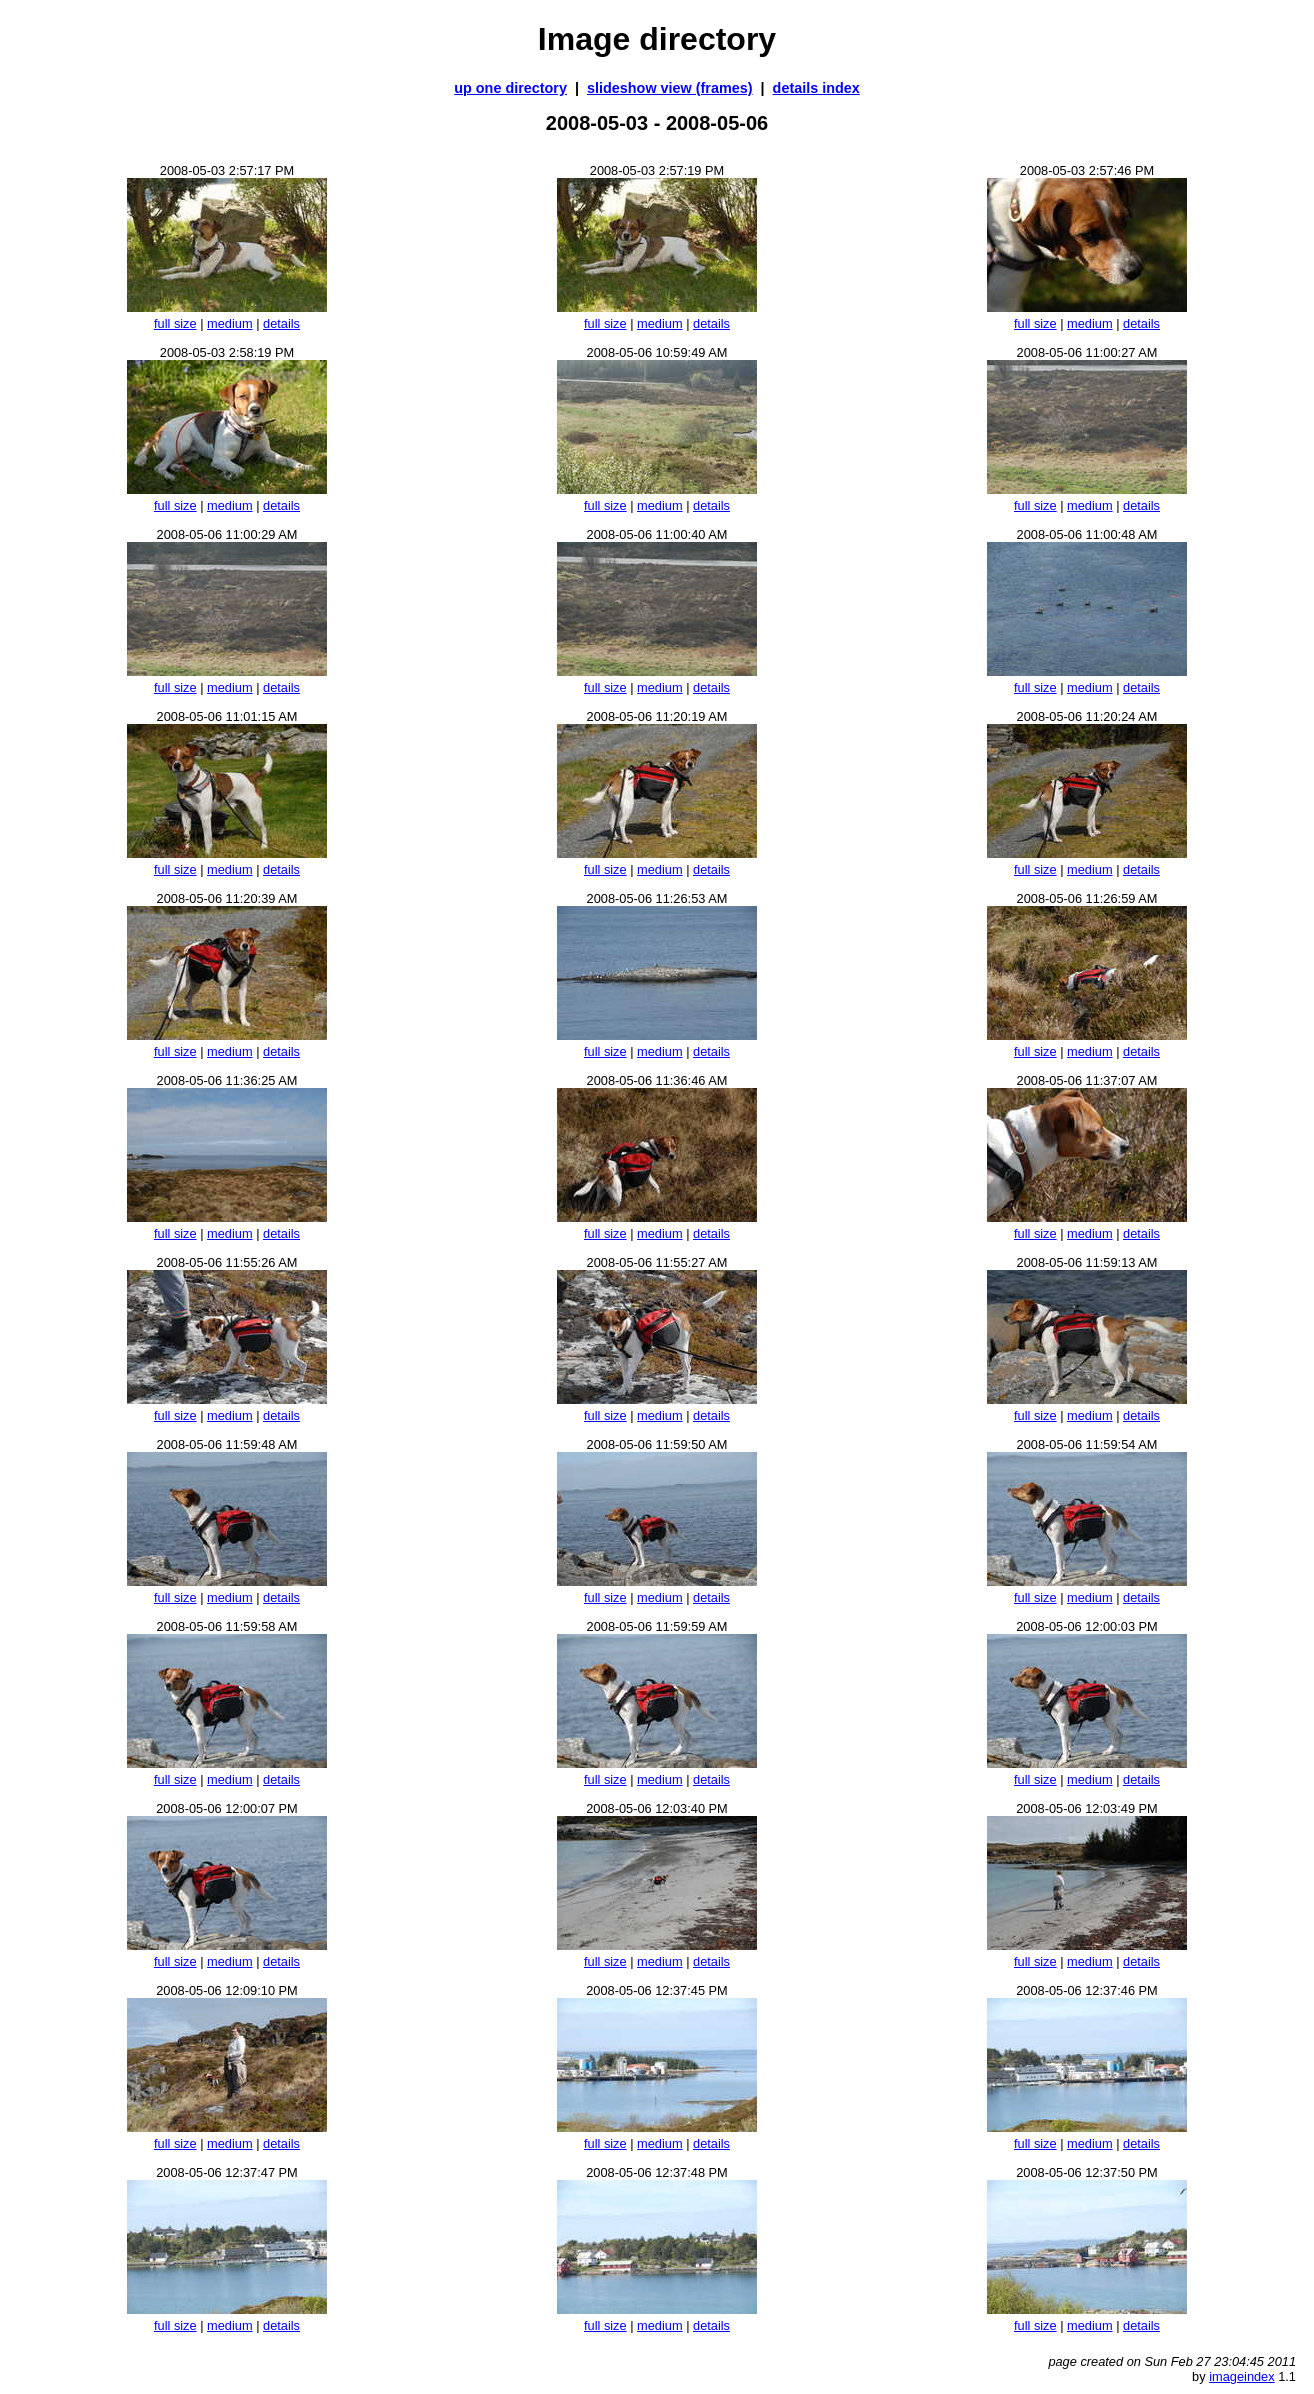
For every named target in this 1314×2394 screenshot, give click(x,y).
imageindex (1241, 2376)
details (281, 323)
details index (816, 88)
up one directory (510, 88)
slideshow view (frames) (670, 88)
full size (175, 323)
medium (230, 323)
